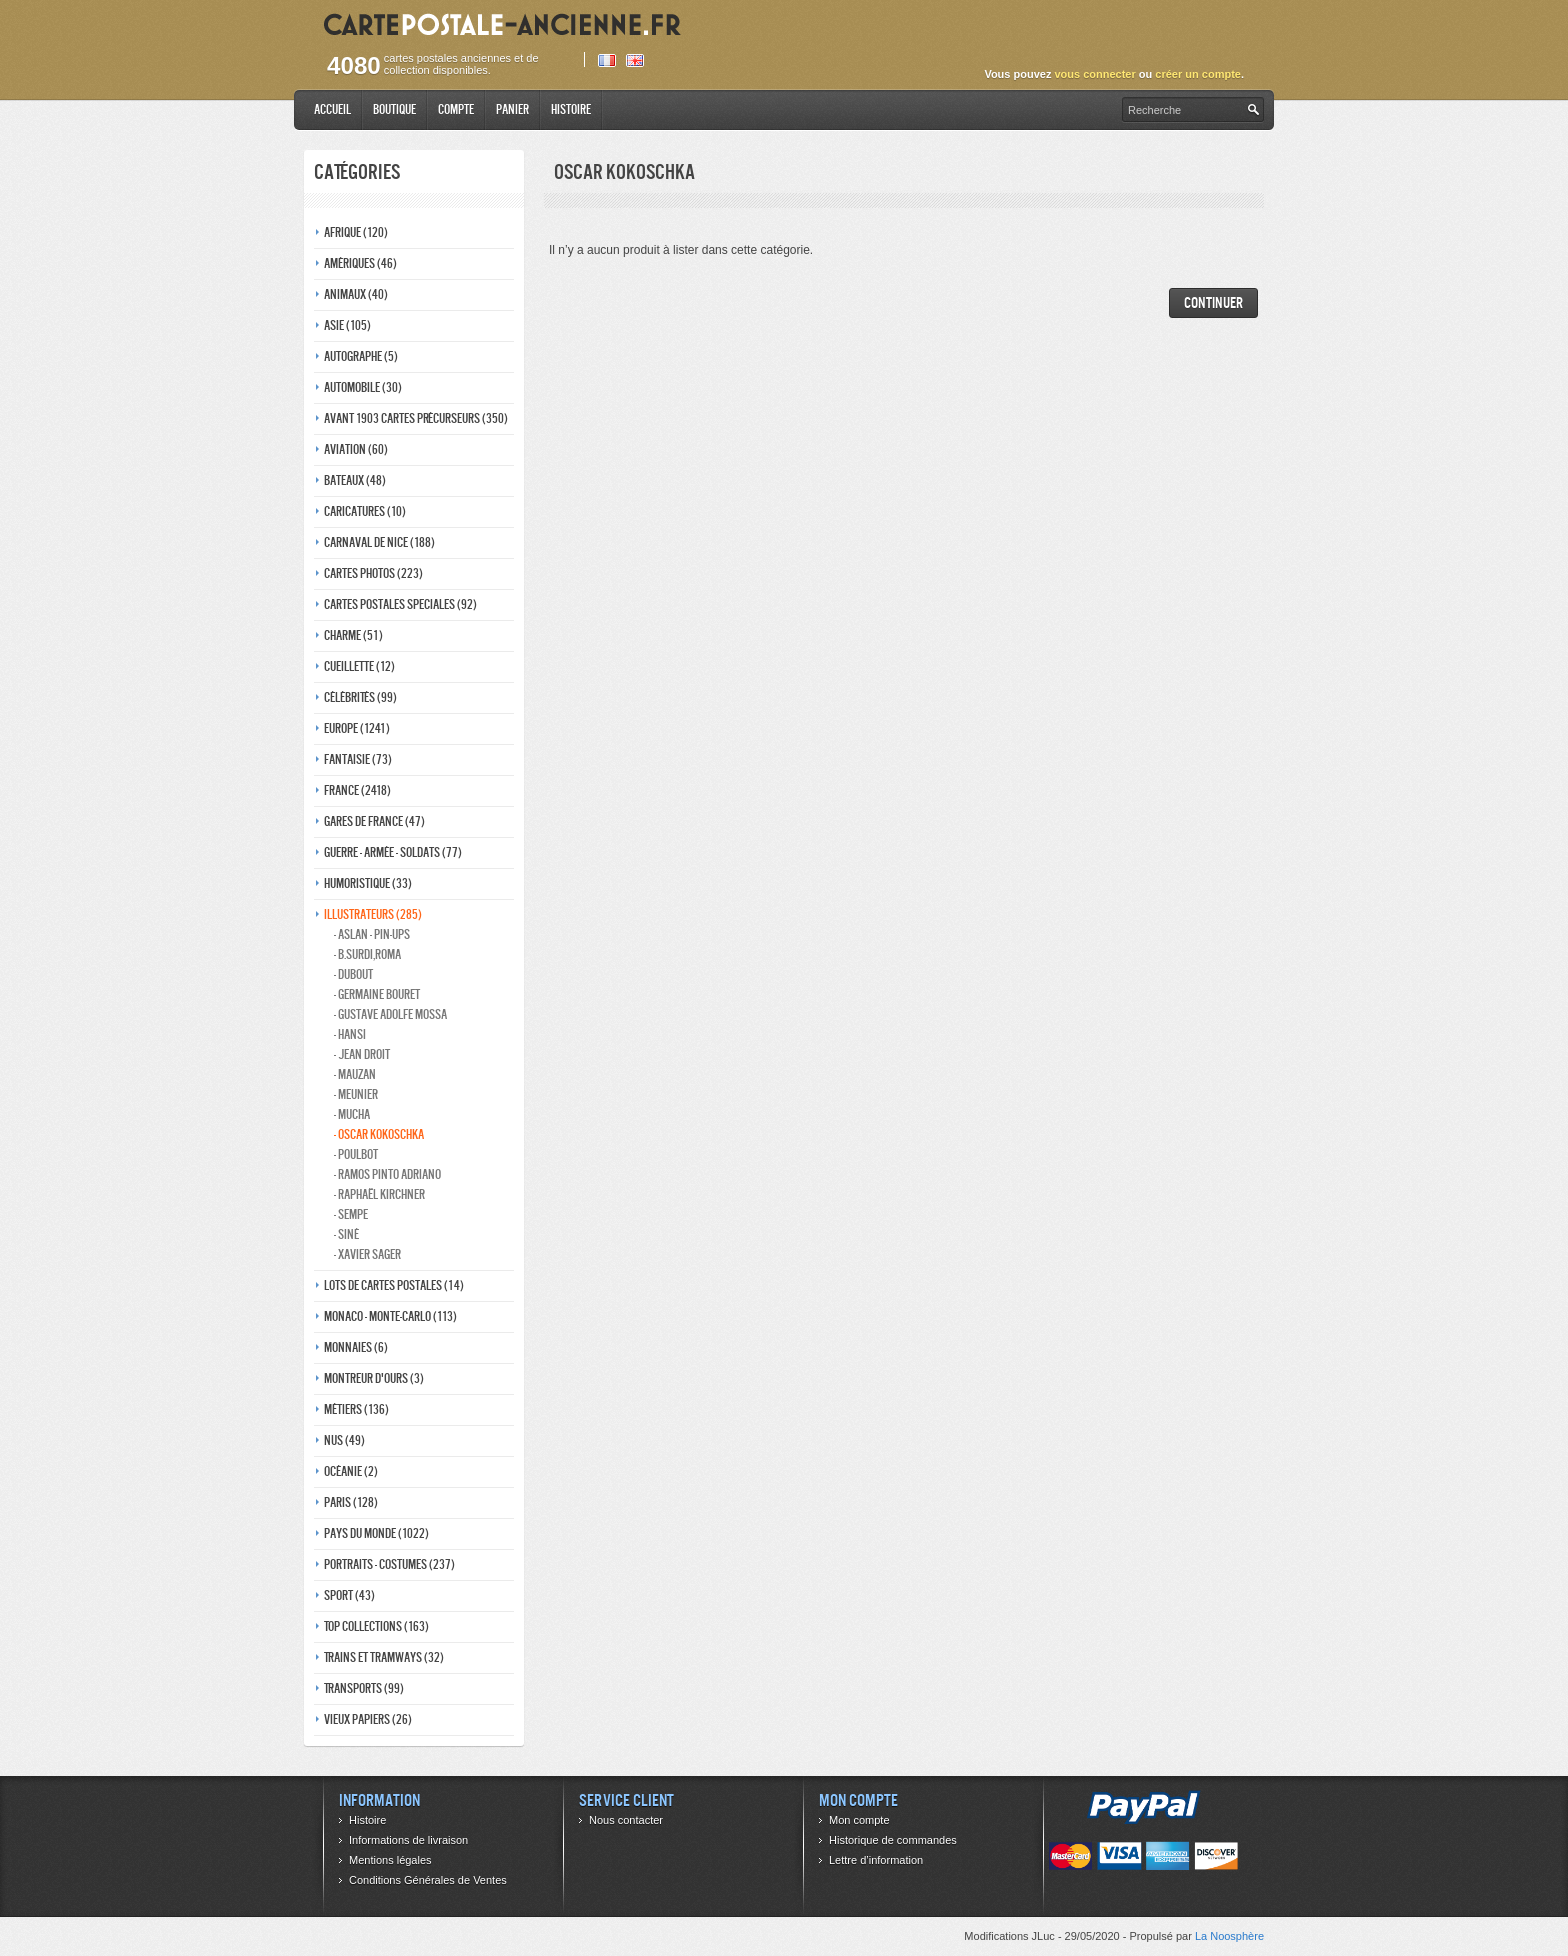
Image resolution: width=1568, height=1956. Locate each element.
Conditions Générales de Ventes (428, 1880)
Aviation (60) (356, 449)
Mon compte (859, 1820)
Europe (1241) (357, 728)
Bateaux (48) (355, 480)
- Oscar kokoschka (379, 1134)
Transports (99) (364, 1688)
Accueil (332, 109)
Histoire (571, 109)
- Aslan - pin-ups (372, 934)
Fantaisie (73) (358, 759)
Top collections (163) (376, 1626)
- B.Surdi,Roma (367, 954)
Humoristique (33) (368, 883)
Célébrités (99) (360, 697)
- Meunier (356, 1094)
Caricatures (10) (365, 511)
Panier (512, 109)
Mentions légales (390, 1860)
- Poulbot (356, 1154)
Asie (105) (347, 325)
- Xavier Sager (367, 1254)
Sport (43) (349, 1595)
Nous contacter (626, 1820)
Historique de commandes (893, 1840)
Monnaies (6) (356, 1347)
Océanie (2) (351, 1471)
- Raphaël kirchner (379, 1194)
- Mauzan (355, 1074)
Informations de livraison (408, 1840)
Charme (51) (353, 635)
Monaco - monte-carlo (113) (390, 1316)
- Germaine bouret (377, 994)
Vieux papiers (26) (368, 1719)
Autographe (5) (361, 356)
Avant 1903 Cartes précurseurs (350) (416, 418)
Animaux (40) (356, 294)
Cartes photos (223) (373, 573)
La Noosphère (1229, 1936)
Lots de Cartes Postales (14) (394, 1285)
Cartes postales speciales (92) (400, 604)
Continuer (1213, 302)
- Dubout (353, 974)
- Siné (346, 1234)
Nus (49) (344, 1440)
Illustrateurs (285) (373, 914)
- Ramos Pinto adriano (387, 1174)
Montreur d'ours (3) (374, 1378)
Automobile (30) (363, 387)
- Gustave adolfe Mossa (390, 1014)
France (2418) (357, 790)
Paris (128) (351, 1502)
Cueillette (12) (359, 666)
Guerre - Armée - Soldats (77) (393, 852)
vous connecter (1094, 74)
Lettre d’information (876, 1860)
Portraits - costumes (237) (389, 1564)
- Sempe (351, 1214)
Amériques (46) (360, 263)
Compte (456, 109)
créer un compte (1198, 74)
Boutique (394, 109)
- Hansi (350, 1034)
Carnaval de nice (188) (379, 542)
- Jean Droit (362, 1054)
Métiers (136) (356, 1409)
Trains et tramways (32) (384, 1657)
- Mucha (352, 1114)
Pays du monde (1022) (376, 1533)
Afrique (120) (356, 232)
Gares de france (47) (374, 821)
